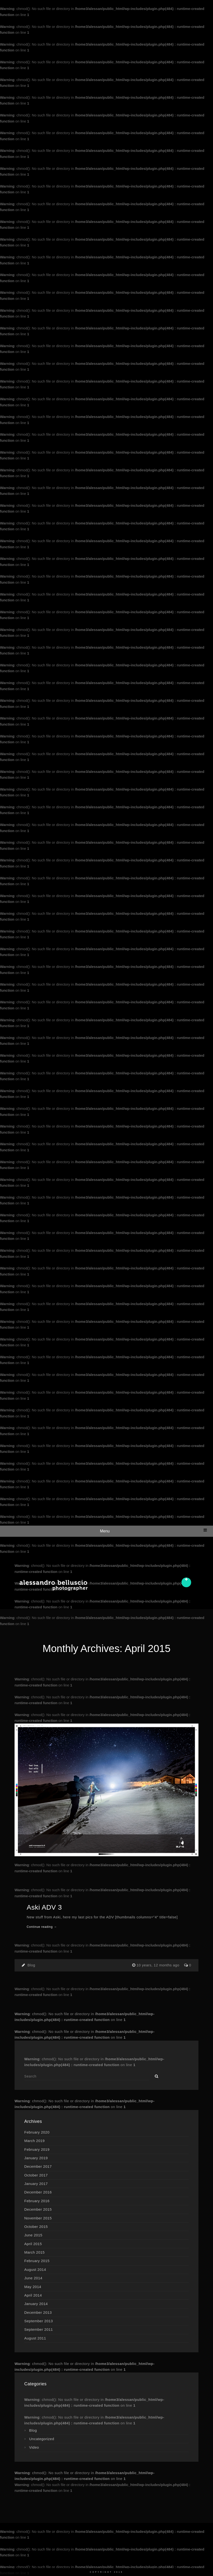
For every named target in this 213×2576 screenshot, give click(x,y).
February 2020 (36, 2132)
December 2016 (38, 2192)
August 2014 (35, 2269)
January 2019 (36, 2158)
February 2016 (36, 2201)
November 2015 (38, 2218)
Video (34, 2447)
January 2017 (36, 2184)
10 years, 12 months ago (158, 1965)
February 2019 (36, 2149)
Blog (31, 1965)
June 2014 (33, 2278)
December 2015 (38, 2209)
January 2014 (36, 2304)
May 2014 (32, 2287)
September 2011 (38, 2329)
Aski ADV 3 (44, 1907)
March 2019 (34, 2141)
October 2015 (36, 2226)
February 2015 (36, 2261)
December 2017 (38, 2166)
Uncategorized (41, 2439)
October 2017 (36, 2175)
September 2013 (38, 2321)
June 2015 (33, 2235)
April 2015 (33, 2244)
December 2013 (38, 2312)
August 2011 (35, 2338)
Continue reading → (42, 1927)
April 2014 (33, 2295)
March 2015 (34, 2252)
